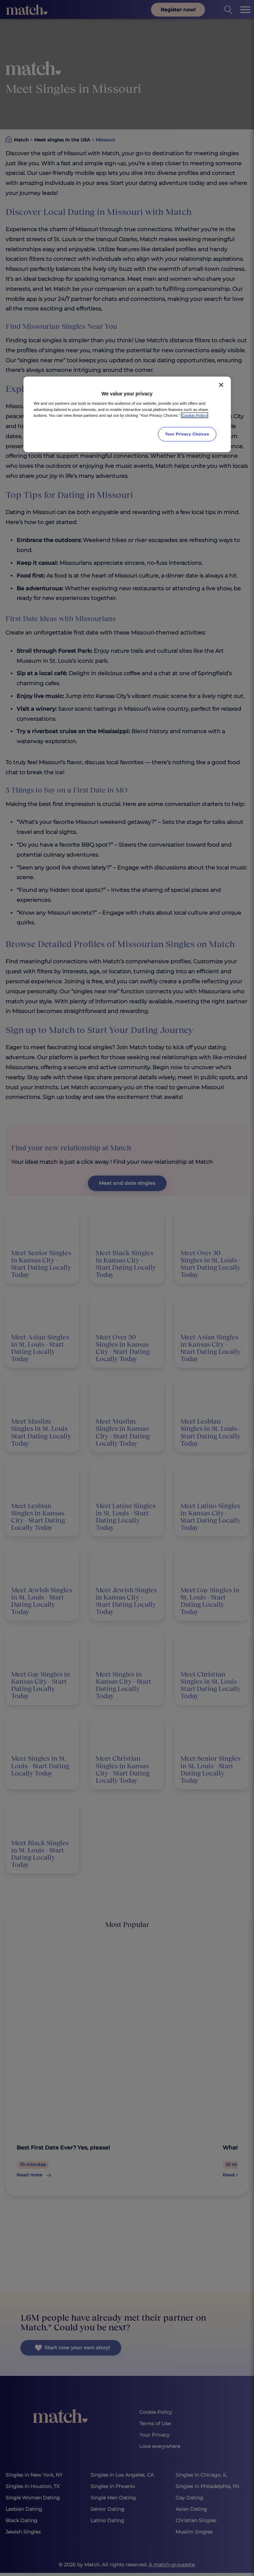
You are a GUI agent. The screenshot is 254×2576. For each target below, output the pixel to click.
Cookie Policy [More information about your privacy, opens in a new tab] (195, 415)
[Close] (221, 384)
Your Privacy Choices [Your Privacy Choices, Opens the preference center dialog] (187, 434)
